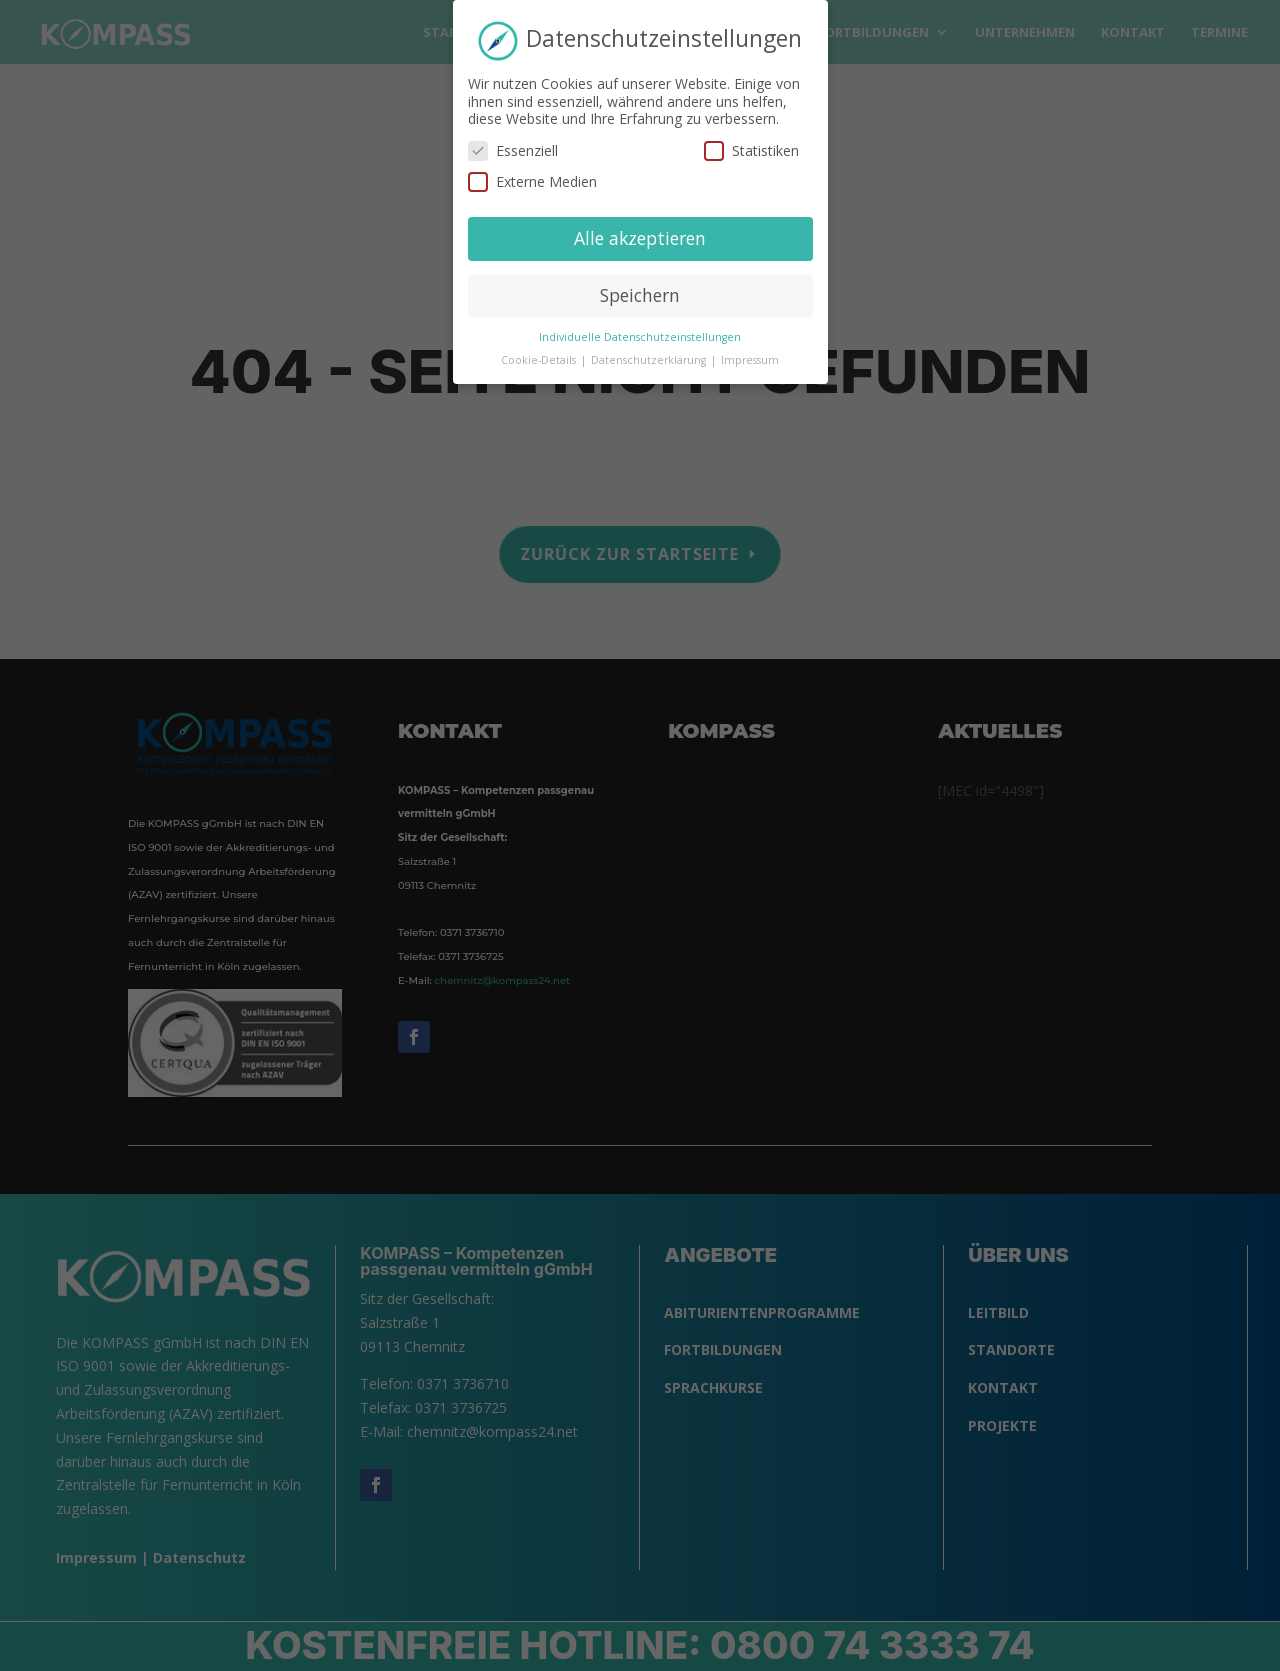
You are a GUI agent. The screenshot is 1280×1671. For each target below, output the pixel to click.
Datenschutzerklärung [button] (650, 350)
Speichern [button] (640, 286)
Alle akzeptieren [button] (640, 229)
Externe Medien (532, 172)
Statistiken (751, 140)
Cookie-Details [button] (540, 350)
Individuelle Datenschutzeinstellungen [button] (640, 327)
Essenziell (513, 140)
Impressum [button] (750, 350)
